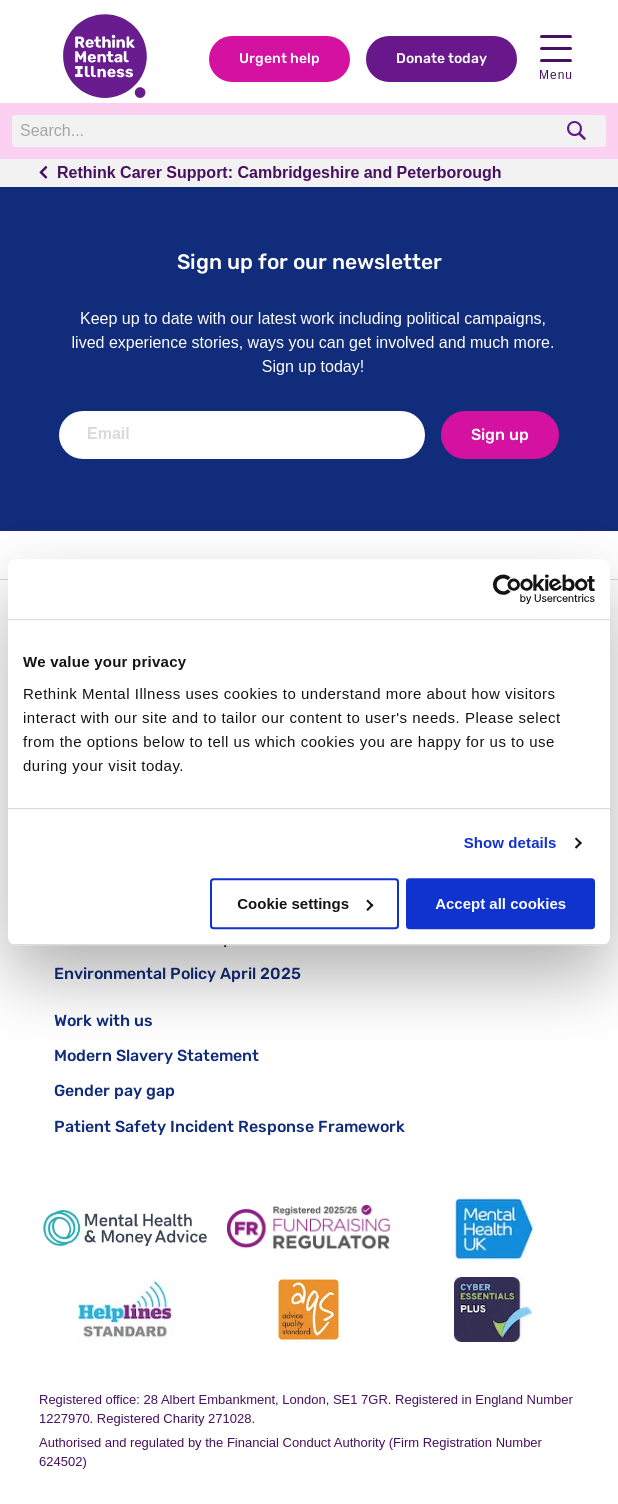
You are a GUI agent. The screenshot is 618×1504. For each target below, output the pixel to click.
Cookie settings (305, 903)
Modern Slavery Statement (156, 1055)
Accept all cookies (500, 903)
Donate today (441, 58)
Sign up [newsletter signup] (500, 434)
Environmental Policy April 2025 (177, 973)
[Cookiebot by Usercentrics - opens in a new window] (507, 589)
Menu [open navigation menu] (556, 58)
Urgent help (279, 58)
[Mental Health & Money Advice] (125, 1228)
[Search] (281, 131)
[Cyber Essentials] (493, 1309)
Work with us (103, 1020)
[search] (578, 130)
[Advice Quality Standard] (309, 1309)
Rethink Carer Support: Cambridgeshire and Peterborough (279, 172)
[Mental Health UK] (493, 1228)
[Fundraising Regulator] (309, 1228)
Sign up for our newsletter (309, 261)
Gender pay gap (114, 1090)
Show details (510, 842)
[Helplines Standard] (125, 1309)
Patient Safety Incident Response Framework (229, 1126)
